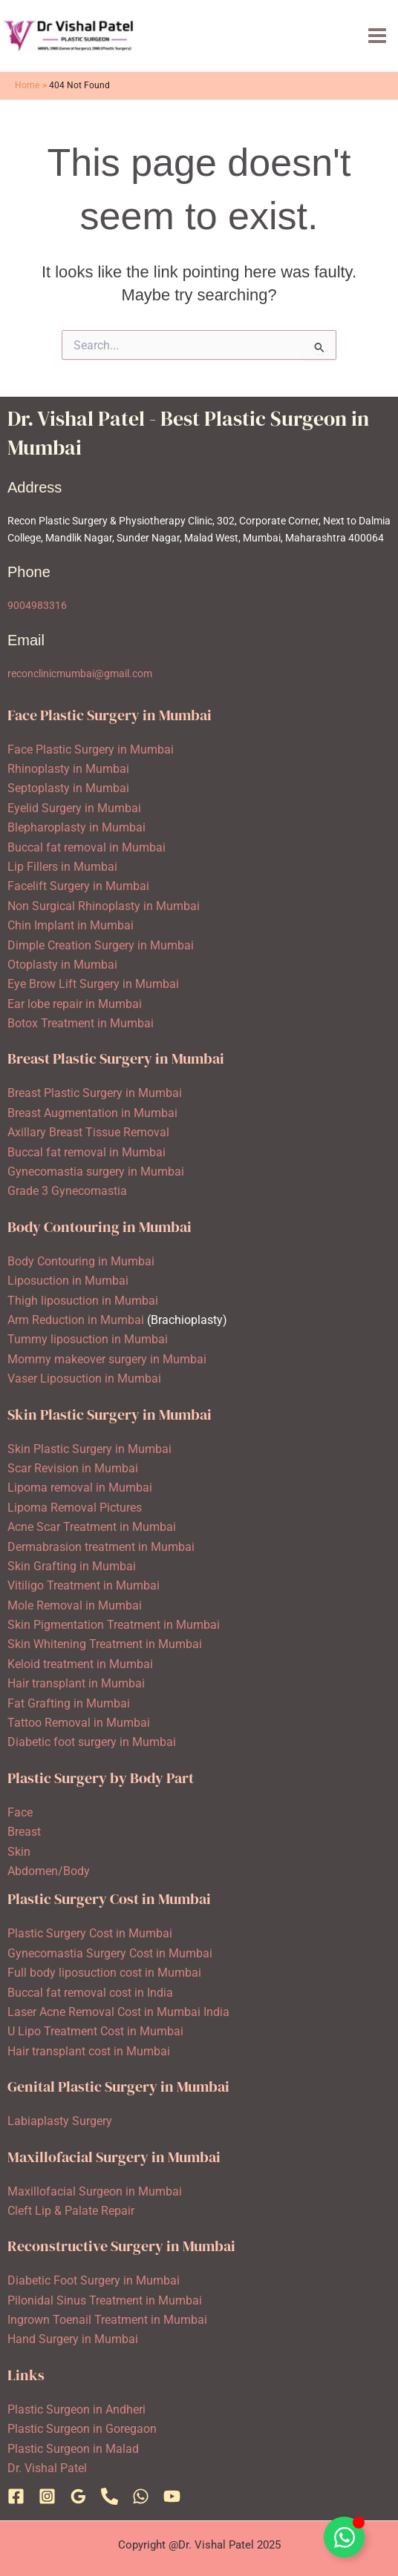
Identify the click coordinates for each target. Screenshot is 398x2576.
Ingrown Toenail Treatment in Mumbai (107, 2320)
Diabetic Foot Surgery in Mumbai (93, 2280)
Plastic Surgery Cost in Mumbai (89, 1933)
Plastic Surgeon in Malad (73, 2449)
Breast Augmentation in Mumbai (92, 1113)
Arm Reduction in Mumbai (75, 1320)
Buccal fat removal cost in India (90, 1993)
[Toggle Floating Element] (344, 2537)
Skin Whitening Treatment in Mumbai (104, 1644)
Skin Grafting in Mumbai (71, 1566)
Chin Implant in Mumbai (70, 925)
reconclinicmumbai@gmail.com (79, 673)
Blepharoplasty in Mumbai (76, 827)
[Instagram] (47, 2496)
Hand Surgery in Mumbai (72, 2339)
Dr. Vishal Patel (47, 2468)
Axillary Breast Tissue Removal (88, 1132)
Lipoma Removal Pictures (74, 1508)
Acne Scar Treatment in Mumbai (91, 1527)
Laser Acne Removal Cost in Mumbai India (118, 2012)
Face (20, 1812)
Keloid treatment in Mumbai (80, 1664)
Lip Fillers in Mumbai (62, 867)
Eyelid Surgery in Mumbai (74, 808)
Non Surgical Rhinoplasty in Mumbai (103, 906)
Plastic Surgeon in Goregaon (82, 2429)
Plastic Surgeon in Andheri (76, 2409)
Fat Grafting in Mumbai (68, 1703)
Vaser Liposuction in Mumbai (84, 1378)
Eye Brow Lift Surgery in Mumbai (93, 984)
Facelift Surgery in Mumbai (78, 886)
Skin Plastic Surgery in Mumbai (89, 1449)
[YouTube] (171, 2496)
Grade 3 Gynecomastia (67, 1191)
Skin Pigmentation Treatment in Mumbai (113, 1625)
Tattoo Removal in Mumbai (78, 1723)
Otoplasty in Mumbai (62, 965)
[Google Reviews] (78, 2496)
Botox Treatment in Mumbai (80, 1023)
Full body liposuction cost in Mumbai (104, 1973)
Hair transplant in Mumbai (76, 1683)
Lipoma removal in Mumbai (79, 1487)
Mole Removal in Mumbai (74, 1605)
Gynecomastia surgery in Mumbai (95, 1172)
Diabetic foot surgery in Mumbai (91, 1742)
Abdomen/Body (48, 1871)
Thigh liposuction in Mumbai (82, 1301)
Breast (24, 1832)
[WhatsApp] (140, 2496)
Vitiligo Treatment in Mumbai (83, 1585)
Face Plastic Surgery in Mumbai (90, 749)
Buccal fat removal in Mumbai (86, 847)
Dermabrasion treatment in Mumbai (101, 1547)
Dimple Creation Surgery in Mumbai (100, 945)
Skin (18, 1852)
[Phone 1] (109, 2496)
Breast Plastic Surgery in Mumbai (94, 1093)
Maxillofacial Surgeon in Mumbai (94, 2191)
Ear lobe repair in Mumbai (74, 1004)
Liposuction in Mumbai (67, 1281)
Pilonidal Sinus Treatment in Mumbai (104, 2300)
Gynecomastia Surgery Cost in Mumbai (109, 1953)
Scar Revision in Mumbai (72, 1468)
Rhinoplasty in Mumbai (68, 769)
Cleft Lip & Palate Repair (70, 2211)
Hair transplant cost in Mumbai (88, 2051)
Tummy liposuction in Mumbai (87, 1339)
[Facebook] (16, 2496)
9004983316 (37, 605)
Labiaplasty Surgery (59, 2121)
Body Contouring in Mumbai (80, 1261)
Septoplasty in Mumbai (68, 788)
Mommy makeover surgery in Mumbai (106, 1359)
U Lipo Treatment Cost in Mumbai (95, 2031)
